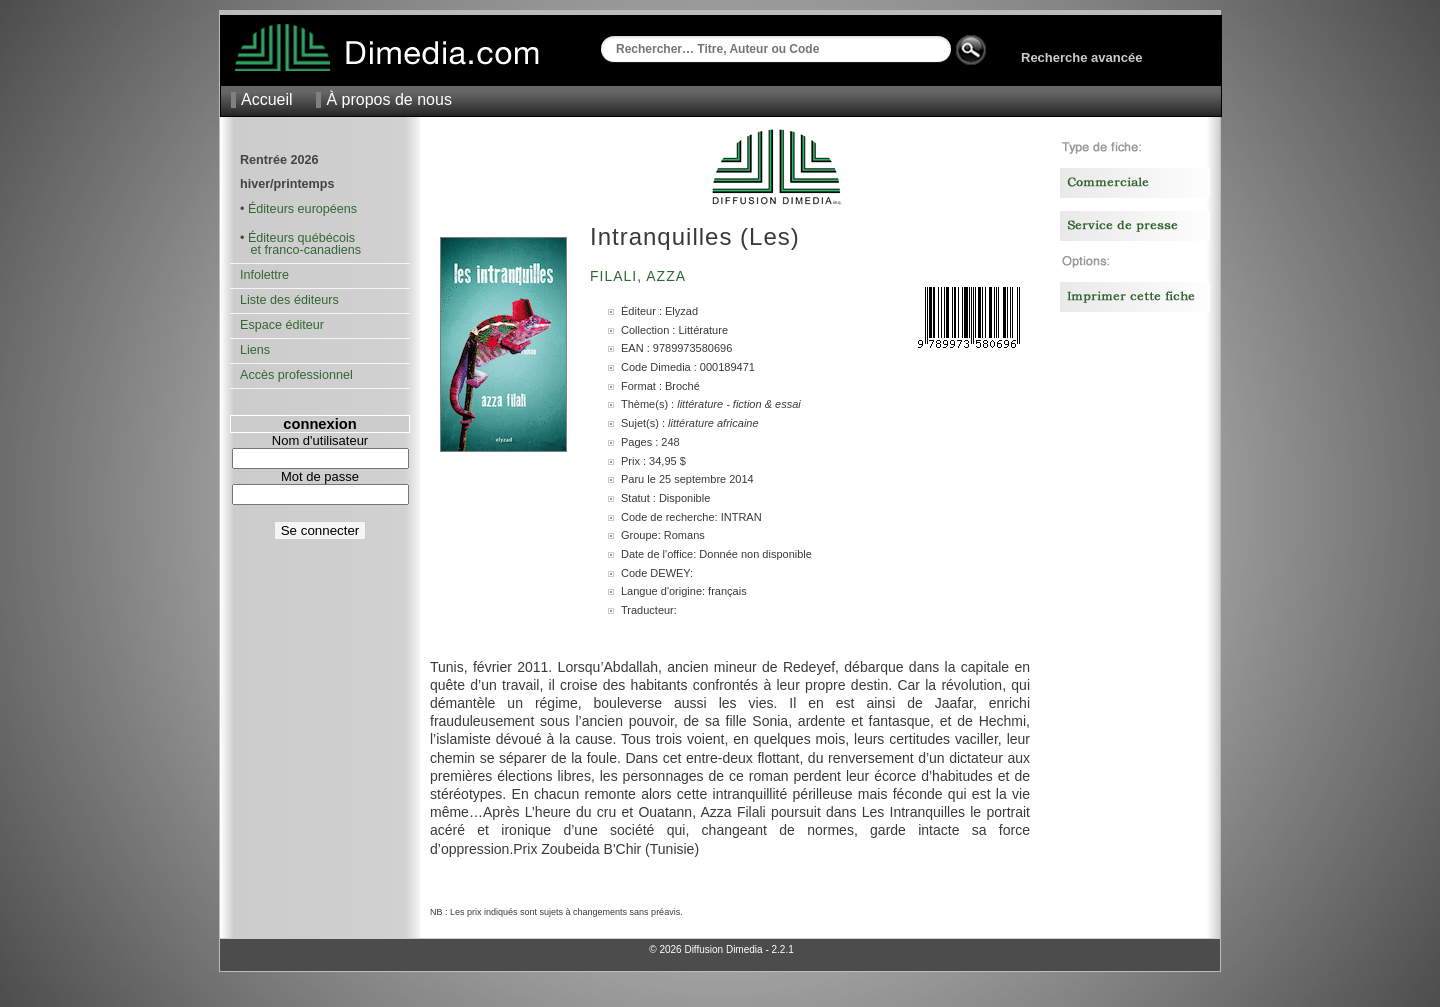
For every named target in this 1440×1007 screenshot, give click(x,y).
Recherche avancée (1081, 57)
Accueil (267, 99)
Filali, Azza (640, 276)
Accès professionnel (296, 375)
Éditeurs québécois (301, 238)
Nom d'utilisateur (320, 440)
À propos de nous (388, 99)
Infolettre (264, 275)
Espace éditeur (282, 325)
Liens (255, 350)
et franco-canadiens (300, 250)
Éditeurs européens (302, 209)
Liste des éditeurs (289, 300)
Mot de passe (320, 476)
